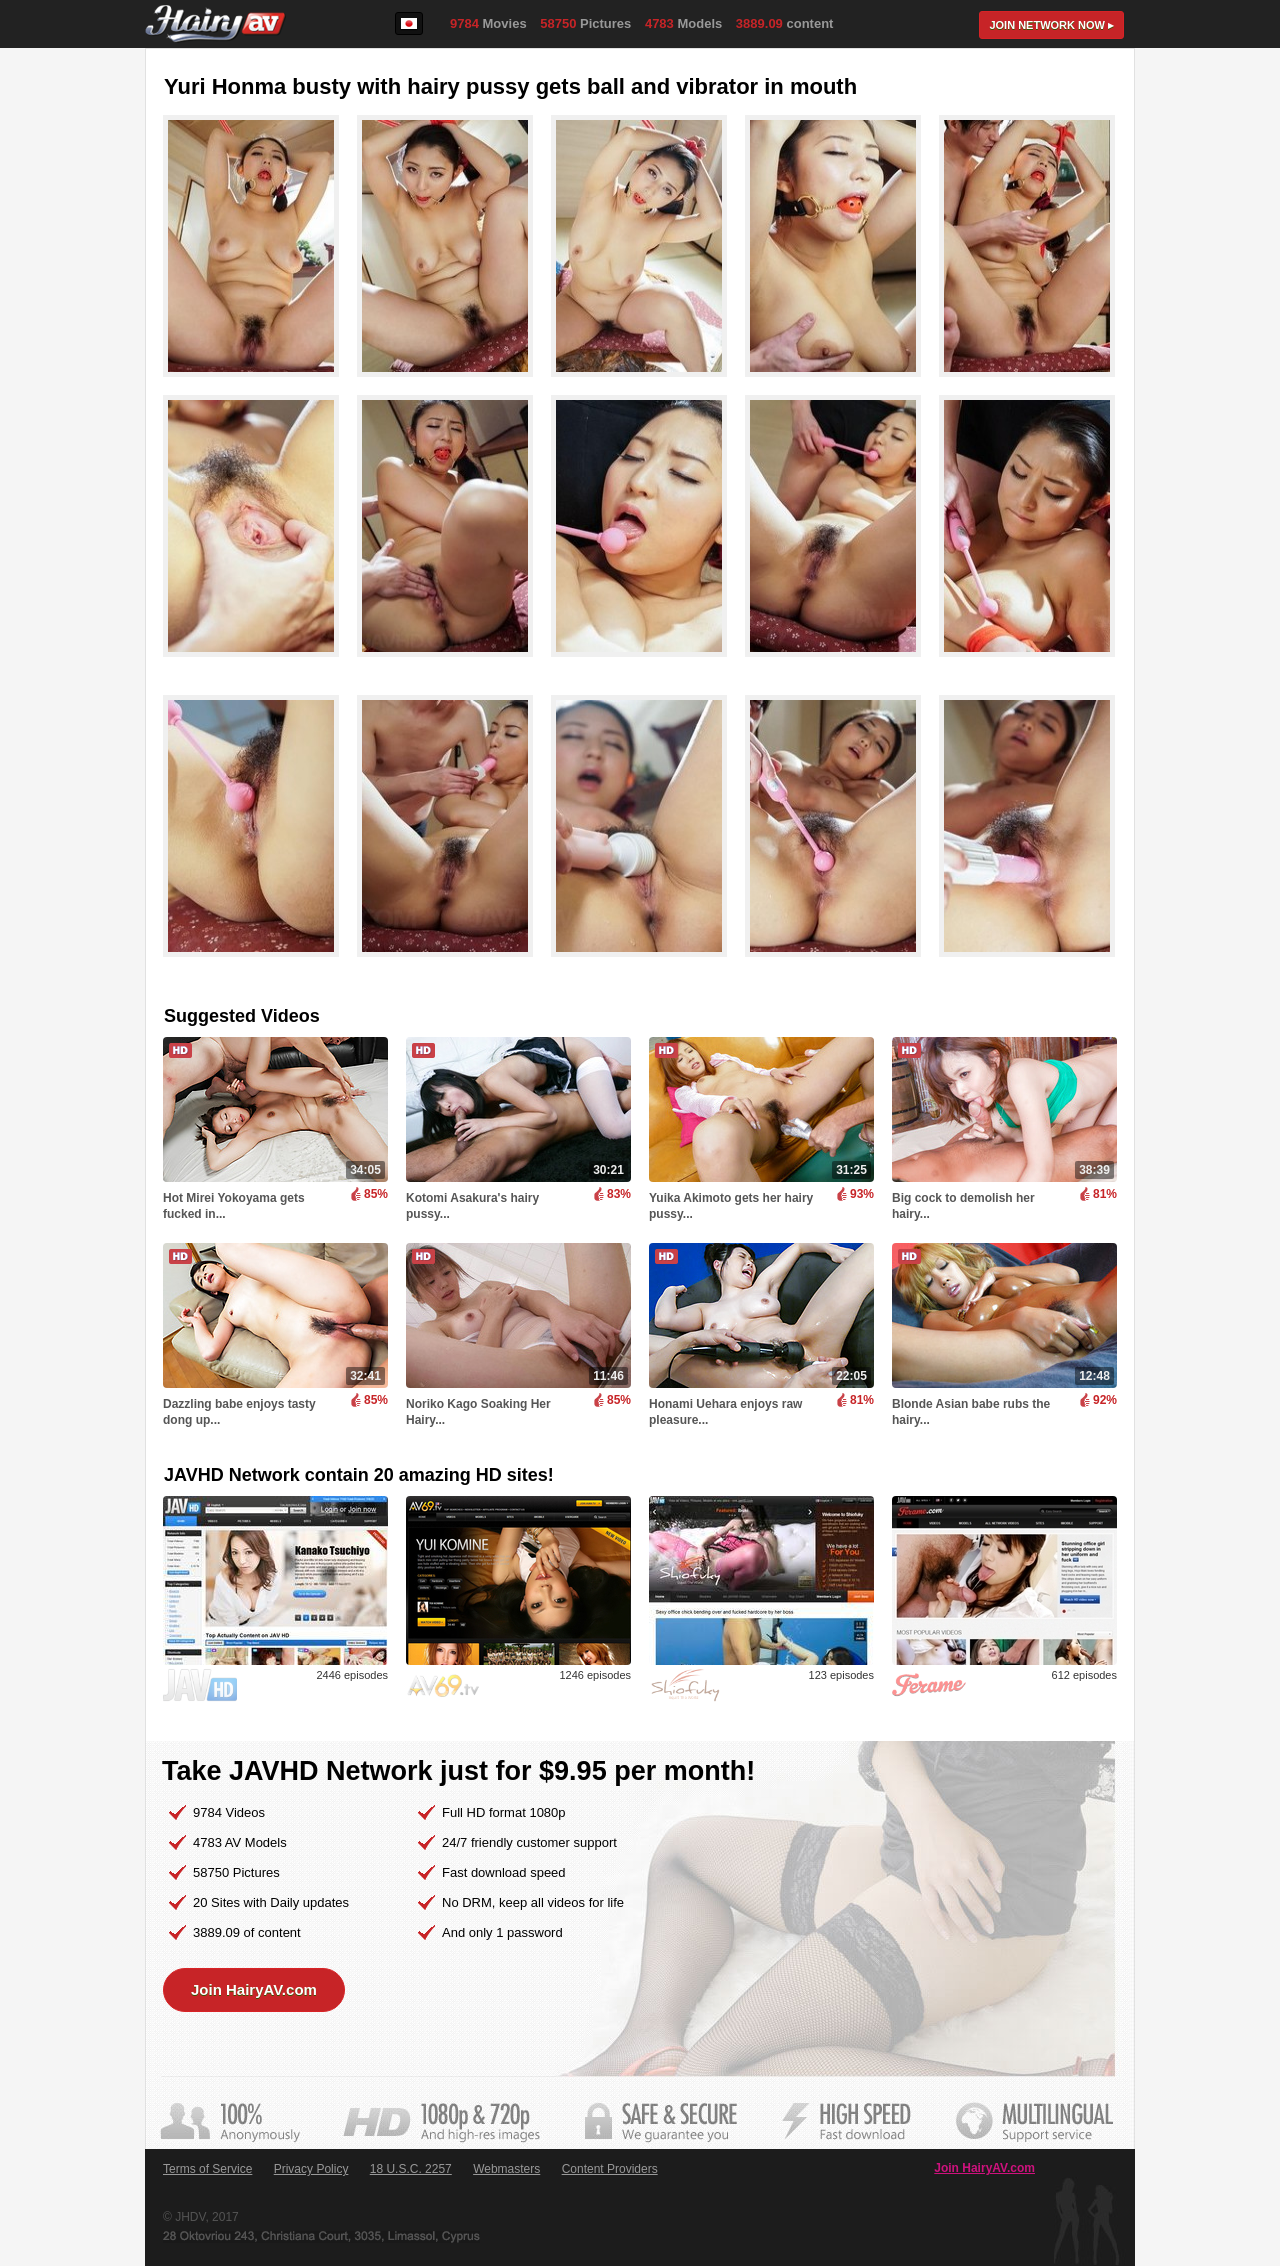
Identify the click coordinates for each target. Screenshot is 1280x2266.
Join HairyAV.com (254, 1989)
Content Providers (610, 2169)
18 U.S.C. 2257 (411, 2169)
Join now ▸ (1051, 25)
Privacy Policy (311, 2169)
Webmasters (506, 2169)
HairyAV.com (215, 24)
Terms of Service (207, 2169)
